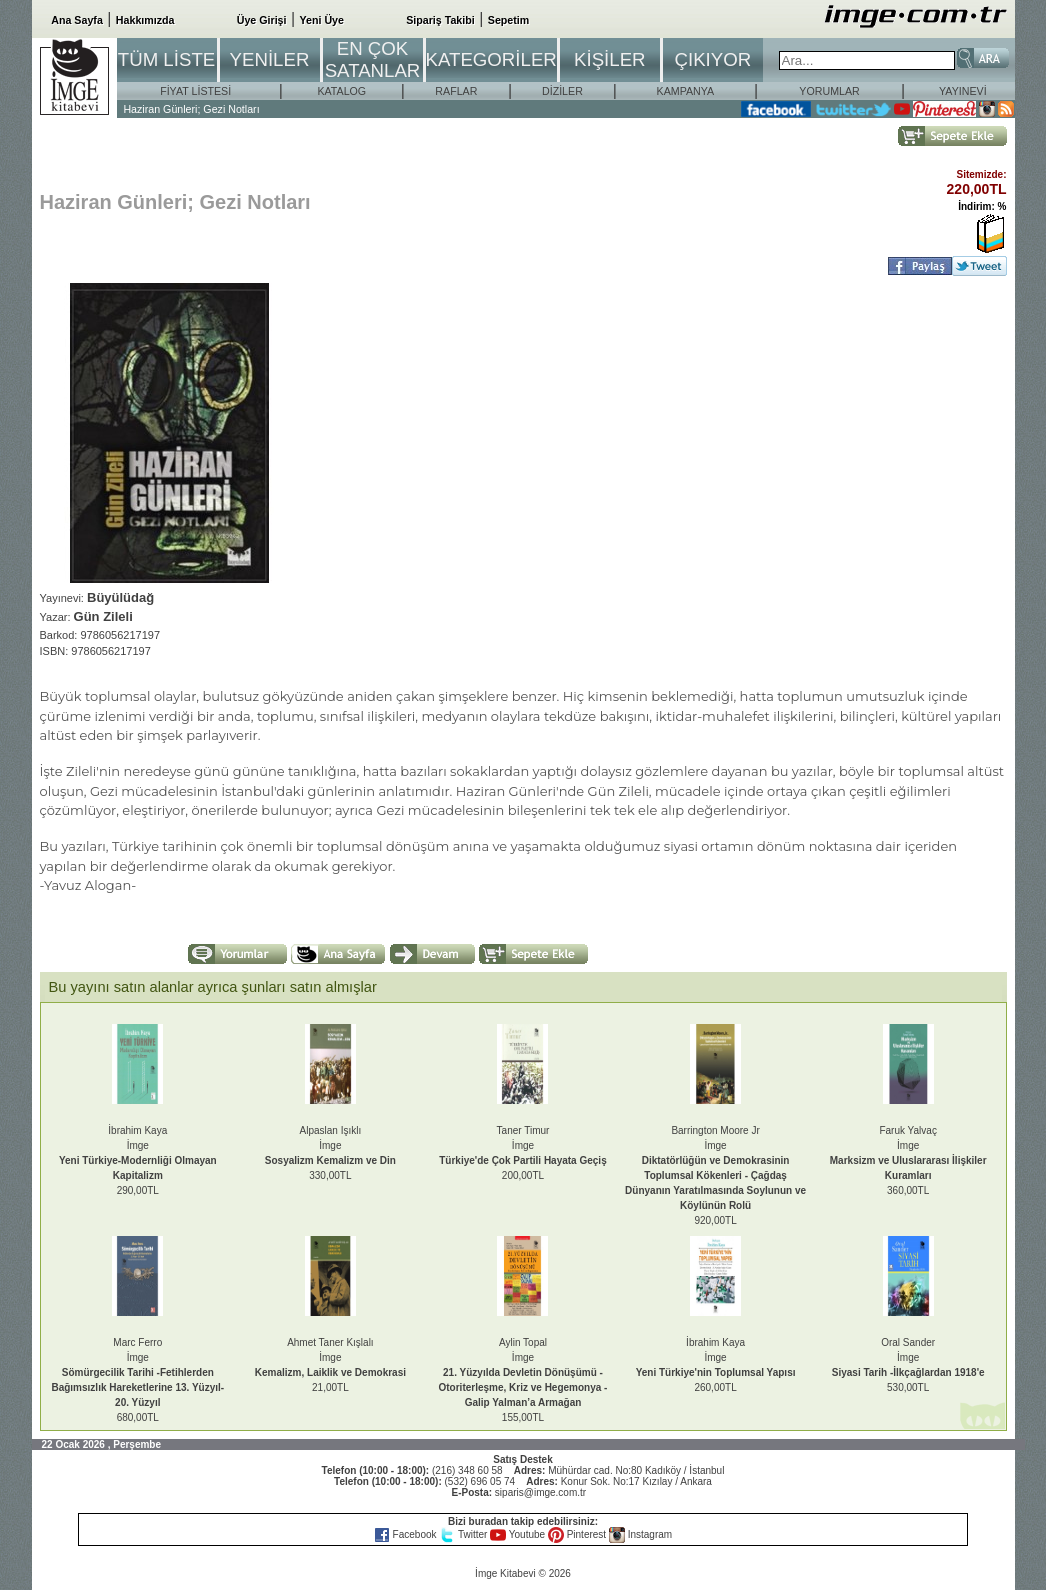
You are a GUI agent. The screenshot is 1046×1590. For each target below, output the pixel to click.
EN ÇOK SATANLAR (373, 59)
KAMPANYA (686, 91)
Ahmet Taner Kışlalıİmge (330, 1357)
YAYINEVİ (963, 91)
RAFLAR (456, 91)
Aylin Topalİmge (523, 1372)
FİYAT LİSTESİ (195, 91)
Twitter (464, 1534)
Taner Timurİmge (522, 1145)
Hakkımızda (145, 20)
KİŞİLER (610, 59)
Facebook (406, 1534)
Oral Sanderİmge (908, 1357)
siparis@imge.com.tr (540, 1492)
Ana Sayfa (77, 20)
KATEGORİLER (491, 59)
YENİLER (270, 59)
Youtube (519, 1534)
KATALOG (341, 91)
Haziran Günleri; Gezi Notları (191, 109)
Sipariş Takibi (440, 20)
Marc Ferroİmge (137, 1372)
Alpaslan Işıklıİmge (330, 1145)
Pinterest (578, 1534)
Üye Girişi (262, 20)
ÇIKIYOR (712, 59)
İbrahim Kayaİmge (716, 1357)
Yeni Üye (322, 20)
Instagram (640, 1534)
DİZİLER (562, 91)
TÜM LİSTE (166, 59)
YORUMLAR (829, 91)
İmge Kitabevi (505, 1573)
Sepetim (508, 20)
